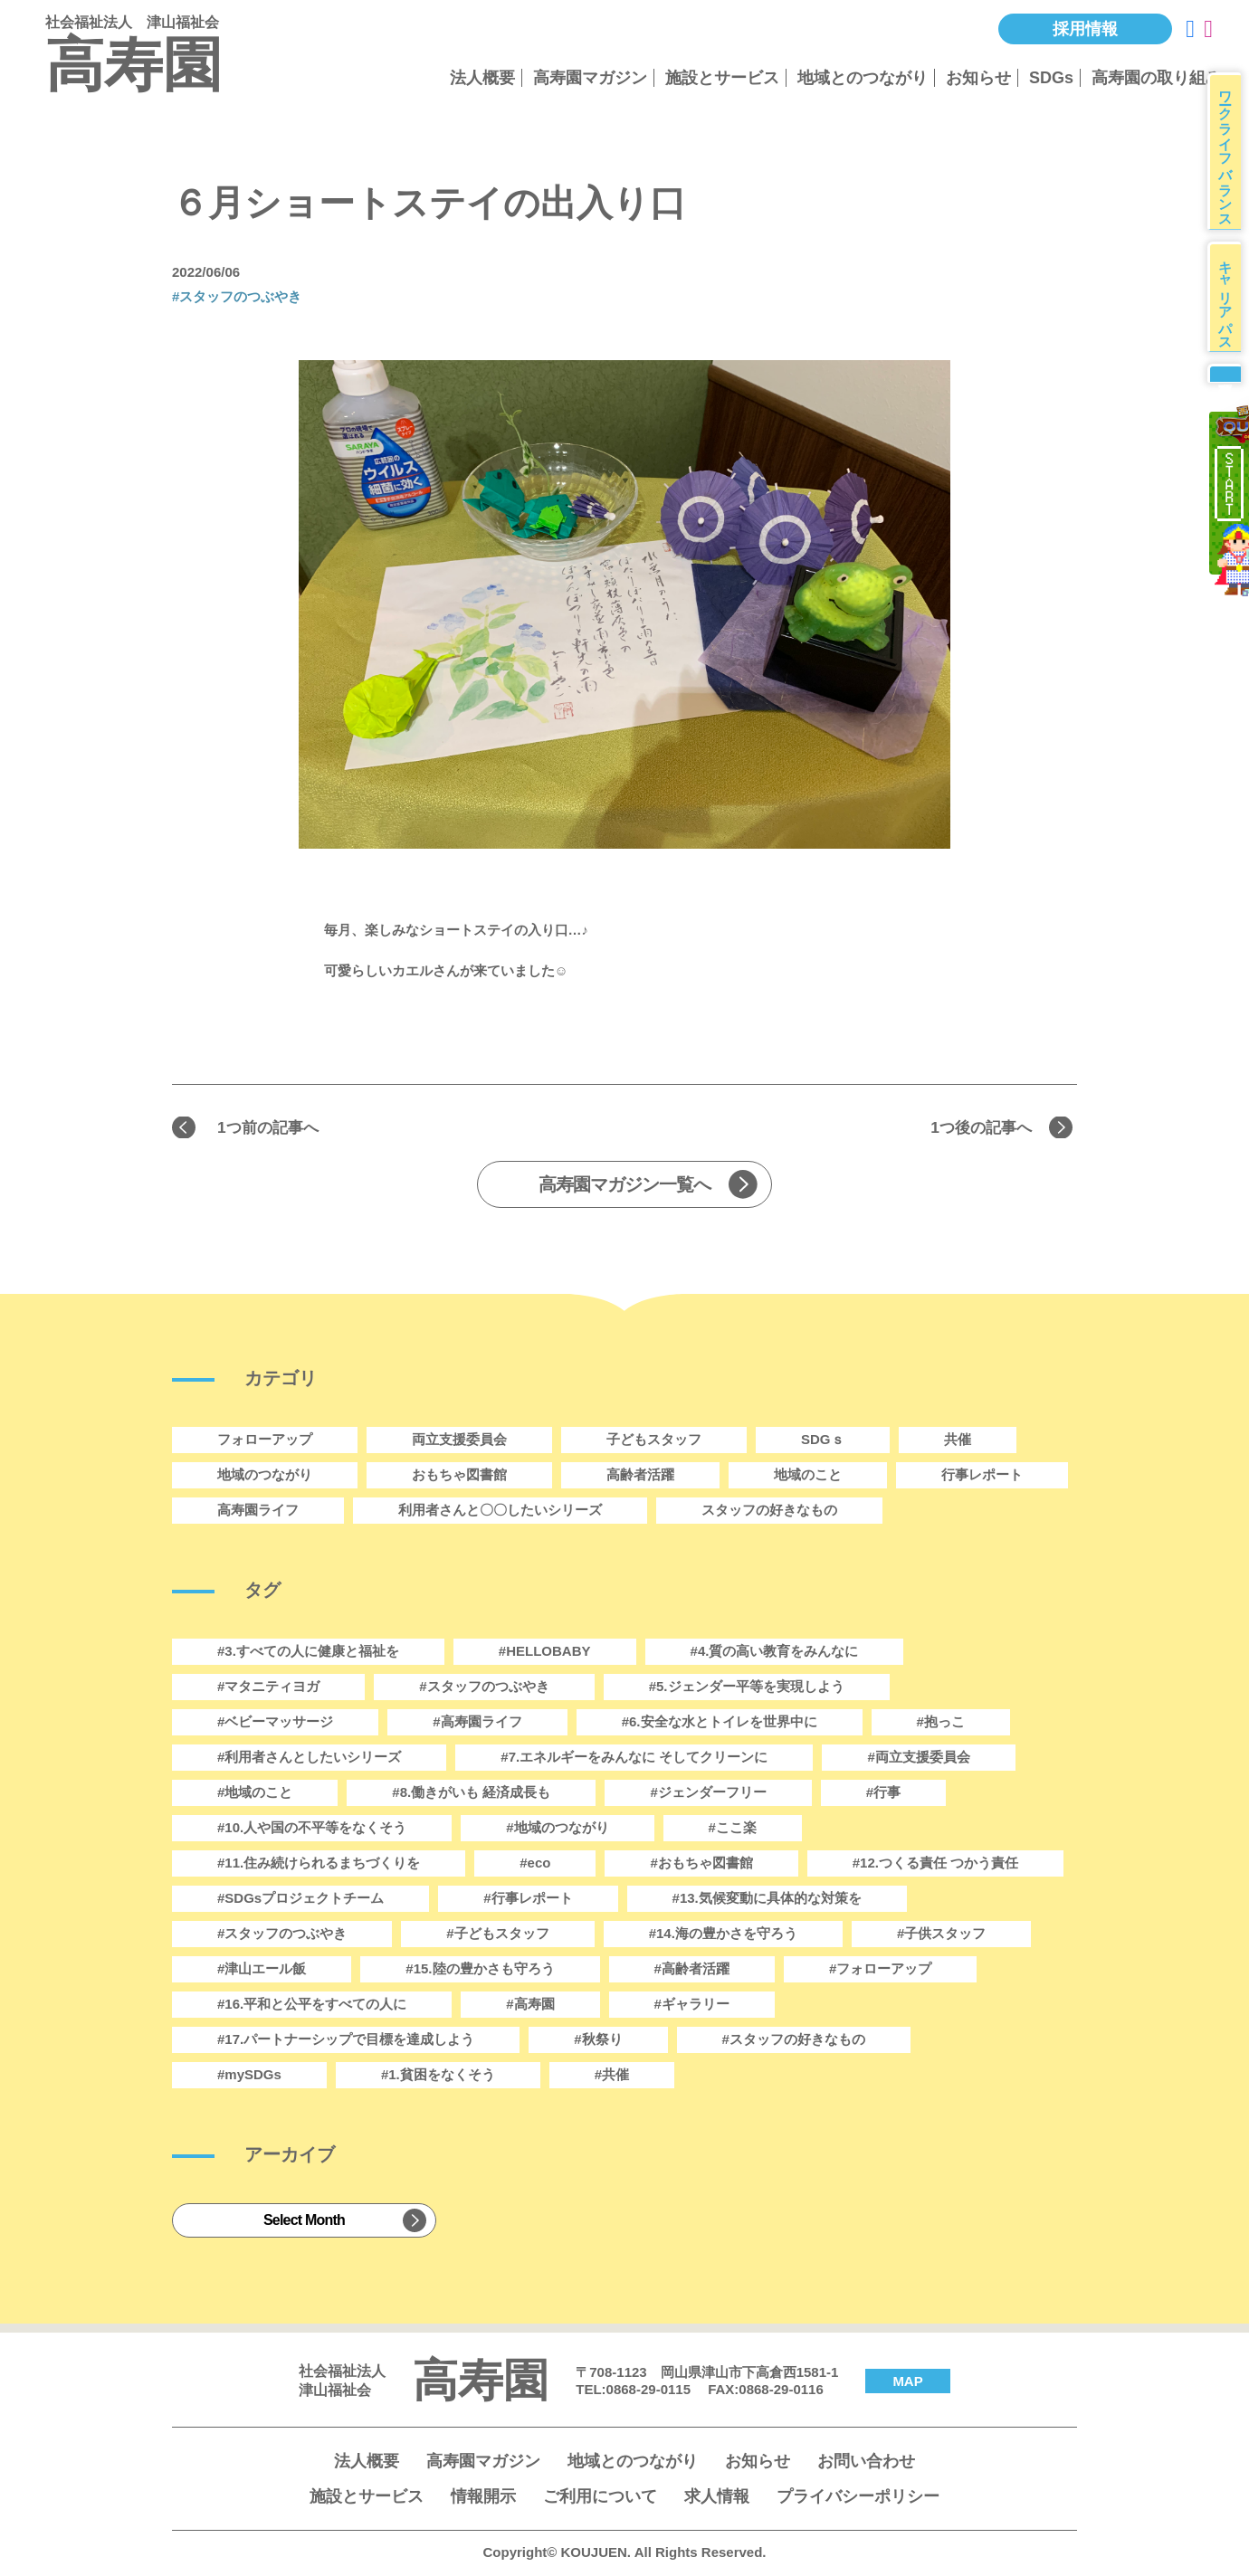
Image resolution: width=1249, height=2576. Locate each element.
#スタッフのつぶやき (236, 296)
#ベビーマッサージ (275, 1724)
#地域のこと (254, 1794)
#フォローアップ (880, 1971)
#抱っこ (941, 1724)
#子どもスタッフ (497, 1936)
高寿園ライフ (258, 1512)
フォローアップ (264, 1442)
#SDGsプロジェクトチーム (300, 1900)
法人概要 (482, 78)
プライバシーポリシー (858, 2499)
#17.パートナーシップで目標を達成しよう (345, 2041)
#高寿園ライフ (477, 1724)
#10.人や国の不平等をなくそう (311, 1830)
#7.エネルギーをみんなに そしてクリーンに (634, 1759)
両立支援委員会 (459, 1442)
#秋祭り (598, 2041)
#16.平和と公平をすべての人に (311, 2006)
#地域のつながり (557, 1830)
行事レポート (982, 1477)
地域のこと (808, 1477)
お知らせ (978, 78)
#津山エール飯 (261, 1971)
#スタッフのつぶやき (282, 1936)
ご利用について (600, 2499)
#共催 (612, 2077)
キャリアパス (1230, 317)
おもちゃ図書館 (459, 1477)
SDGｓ (822, 1442)
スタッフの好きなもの (769, 1512)
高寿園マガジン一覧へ (624, 1187)
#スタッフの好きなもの (793, 2041)
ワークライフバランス (1230, 158)
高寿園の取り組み (1157, 78)
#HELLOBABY (545, 1653)
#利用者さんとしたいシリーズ (309, 1759)
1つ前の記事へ (276, 1128)
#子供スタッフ (941, 1936)
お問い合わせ (866, 2464)
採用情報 (1085, 29)
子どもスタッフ (653, 1442)
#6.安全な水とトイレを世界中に (719, 1724)
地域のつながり (264, 1477)
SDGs (1051, 78)
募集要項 (1228, 408)
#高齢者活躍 (691, 1971)
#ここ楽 (733, 1830)
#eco (535, 1865)
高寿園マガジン (590, 78)
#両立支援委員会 (918, 1759)
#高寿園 (530, 2006)
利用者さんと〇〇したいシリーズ (500, 1512)
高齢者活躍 (640, 1477)
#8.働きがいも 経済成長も (471, 1794)
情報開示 (483, 2499)
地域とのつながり (862, 78)
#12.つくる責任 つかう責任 (935, 1865)
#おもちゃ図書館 (701, 1865)
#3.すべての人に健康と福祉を (308, 1653)
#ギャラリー (691, 2006)
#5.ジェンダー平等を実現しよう (746, 1689)
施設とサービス (722, 78)
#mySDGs (249, 2077)
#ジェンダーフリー (708, 1794)
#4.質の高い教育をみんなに (775, 1653)
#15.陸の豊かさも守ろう (479, 1971)
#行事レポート (527, 1900)
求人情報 (716, 2499)
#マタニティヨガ (268, 1689)
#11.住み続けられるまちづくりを (318, 1865)
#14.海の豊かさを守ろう (723, 1936)
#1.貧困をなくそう (438, 2077)
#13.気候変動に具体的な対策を (767, 1900)
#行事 (883, 1794)
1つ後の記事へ (972, 1128)
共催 (957, 1442)
